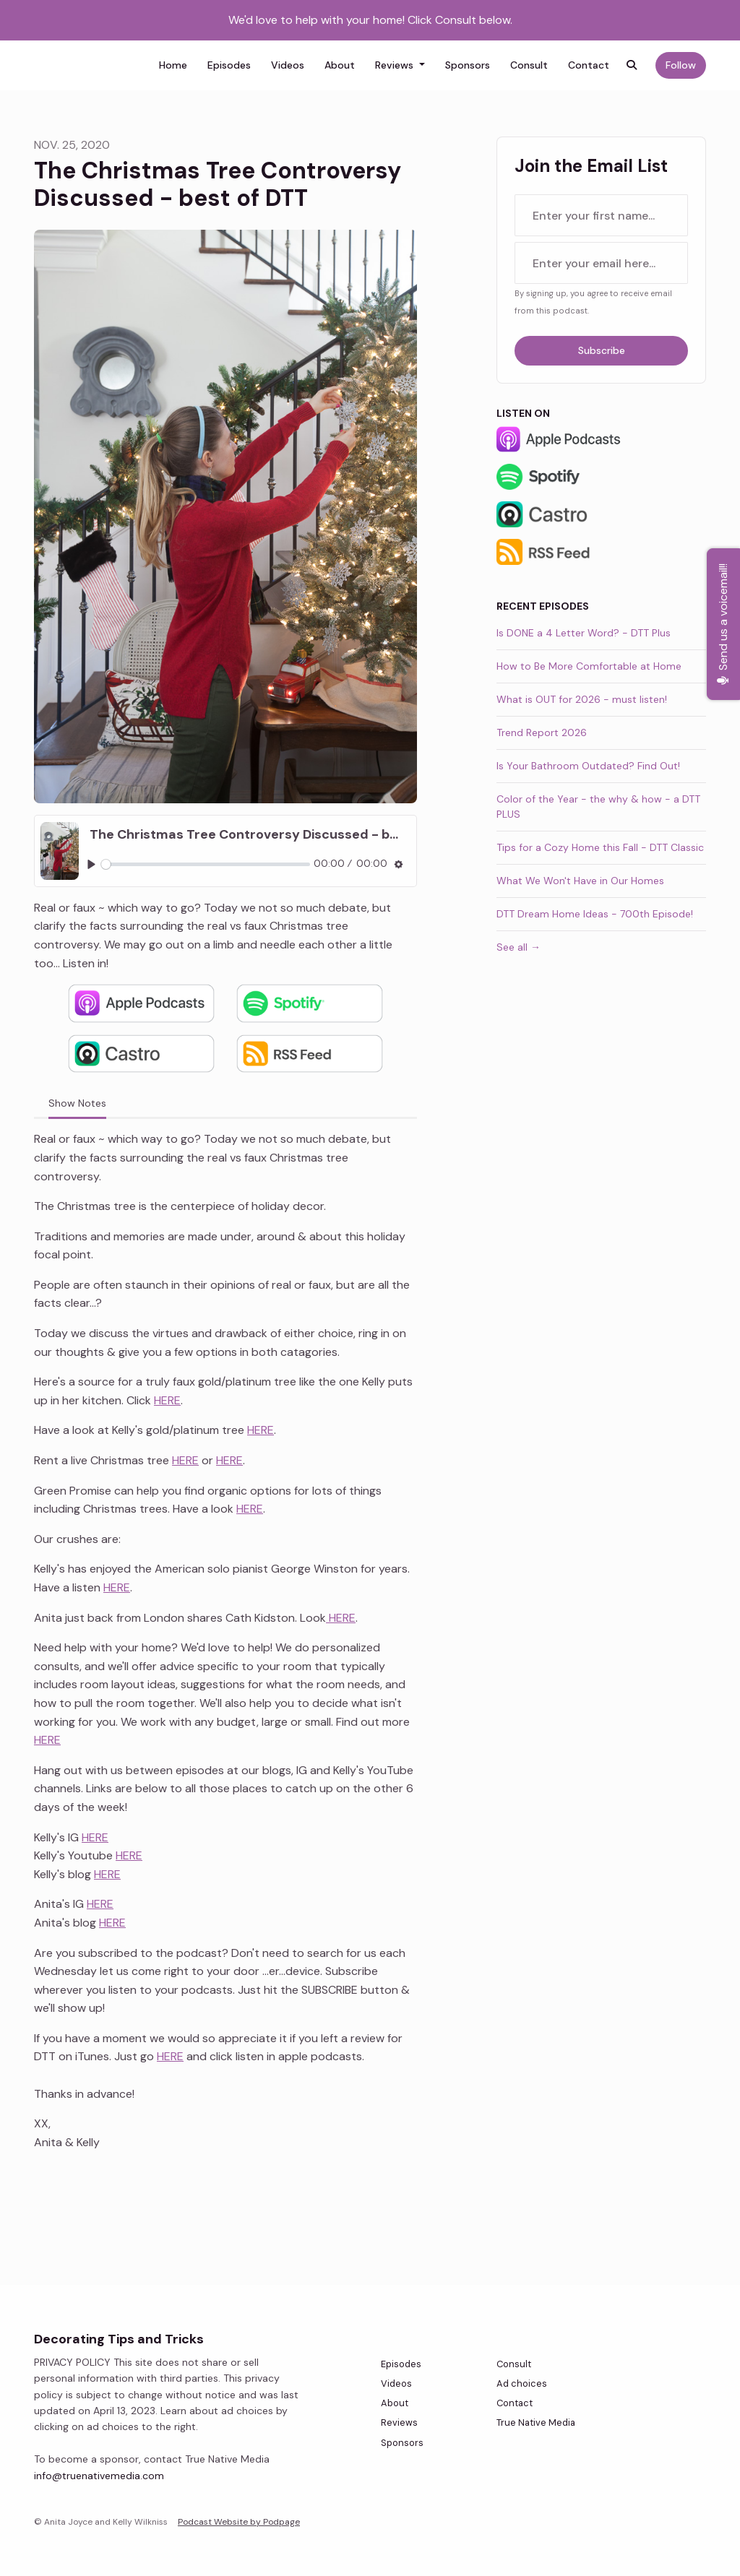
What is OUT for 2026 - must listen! (581, 699)
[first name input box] (601, 215)
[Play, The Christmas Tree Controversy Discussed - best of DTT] (90, 864)
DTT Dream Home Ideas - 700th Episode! (594, 913)
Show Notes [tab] (77, 1103)
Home (173, 65)
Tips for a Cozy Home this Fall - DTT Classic (600, 847)
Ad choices (521, 2383)
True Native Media (535, 2422)
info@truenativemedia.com (99, 2475)
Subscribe (601, 350)
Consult (529, 65)
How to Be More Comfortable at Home (588, 666)
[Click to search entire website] (631, 65)
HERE (167, 1400)
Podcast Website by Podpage (239, 2522)
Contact (588, 65)
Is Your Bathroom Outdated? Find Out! (588, 765)
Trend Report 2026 (541, 732)
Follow (681, 65)
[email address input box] (601, 263)
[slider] (205, 864)
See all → (518, 947)
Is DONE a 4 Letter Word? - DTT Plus (583, 632)
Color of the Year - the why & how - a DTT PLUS (598, 806)
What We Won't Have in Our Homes (580, 880)
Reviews (395, 65)
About (339, 65)
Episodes (229, 65)
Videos (287, 65)
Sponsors (467, 65)
